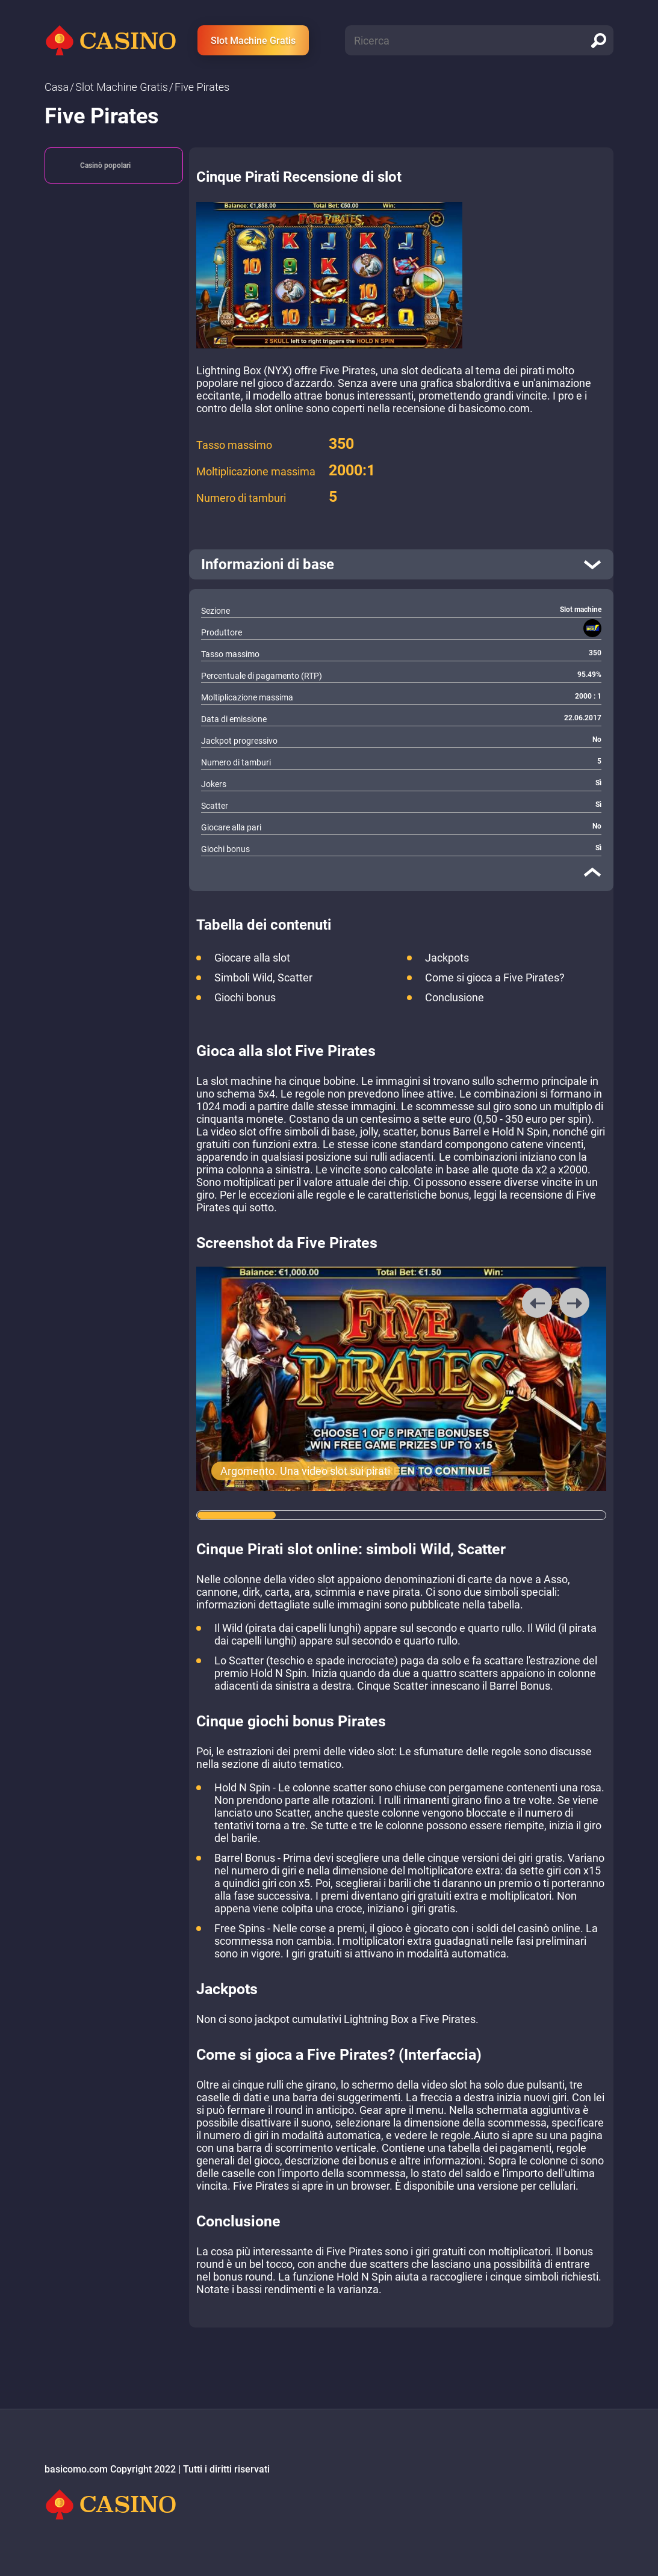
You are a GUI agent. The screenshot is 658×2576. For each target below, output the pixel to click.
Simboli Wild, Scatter (263, 977)
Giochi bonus (245, 997)
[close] (592, 872)
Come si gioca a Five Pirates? (495, 977)
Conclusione (454, 997)
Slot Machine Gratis (253, 40)
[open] (401, 564)
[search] (598, 40)
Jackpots (447, 957)
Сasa (57, 87)
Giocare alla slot (252, 957)
